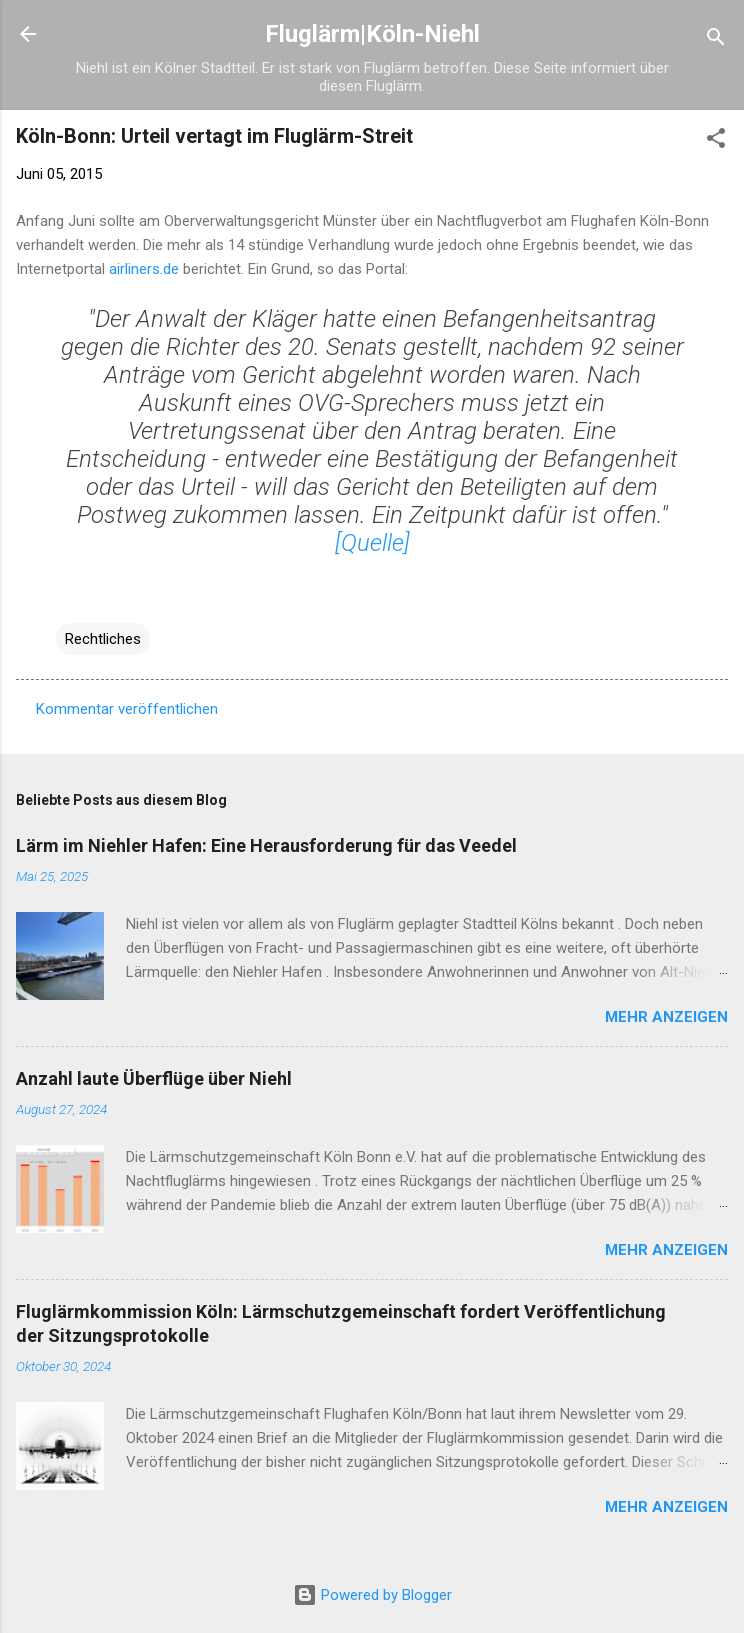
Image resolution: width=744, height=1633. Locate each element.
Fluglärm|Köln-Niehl (372, 34)
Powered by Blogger (372, 1595)
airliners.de (144, 269)
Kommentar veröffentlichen (127, 709)
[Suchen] (716, 40)
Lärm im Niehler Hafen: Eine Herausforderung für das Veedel (266, 845)
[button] (716, 141)
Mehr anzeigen (666, 1017)
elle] (390, 543)
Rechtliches (103, 639)
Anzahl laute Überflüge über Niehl (154, 1078)
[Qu (352, 543)
